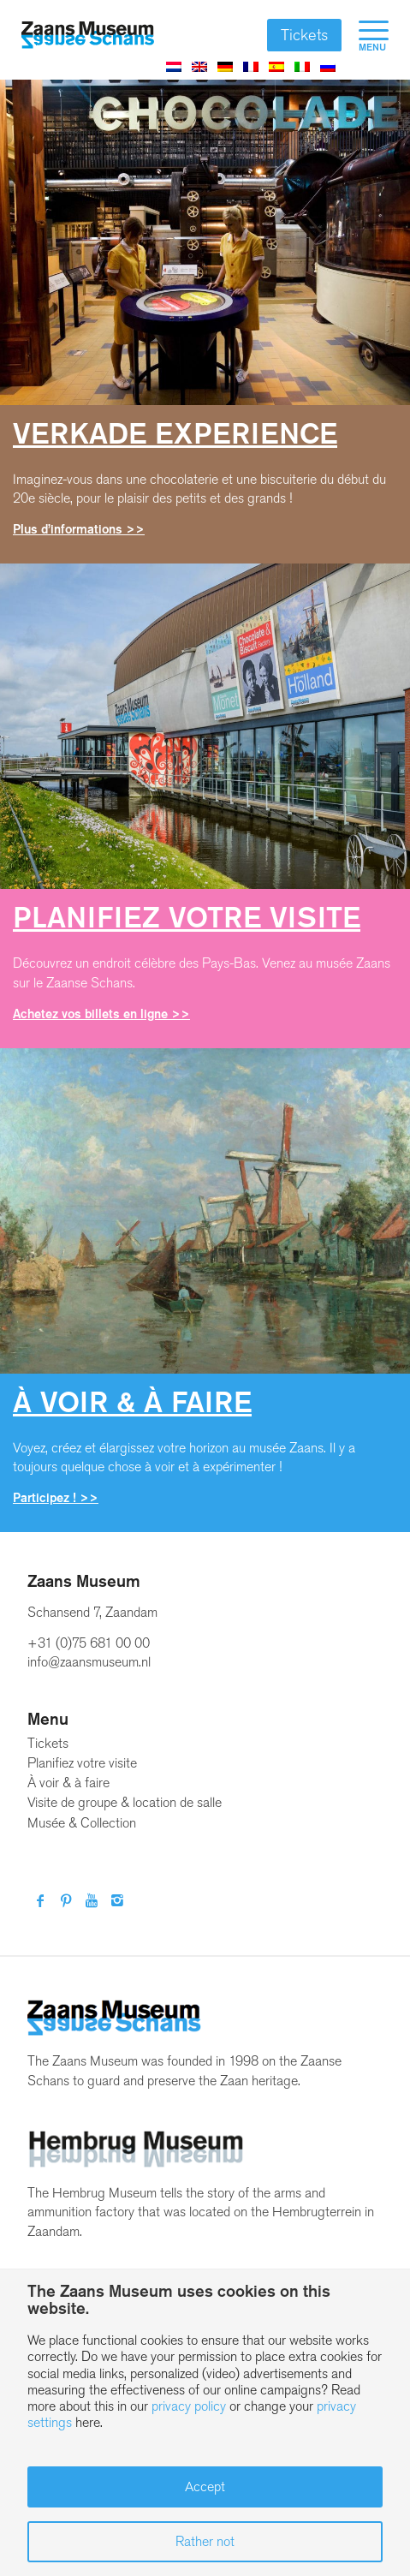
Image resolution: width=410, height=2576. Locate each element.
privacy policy (189, 2406)
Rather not (205, 2541)
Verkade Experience (175, 433)
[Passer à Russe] (328, 66)
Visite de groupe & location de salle (124, 1802)
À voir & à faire (68, 1783)
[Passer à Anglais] (199, 66)
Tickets (304, 35)
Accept (205, 2487)
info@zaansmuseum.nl (89, 1662)
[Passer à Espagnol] (276, 66)
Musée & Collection (81, 1823)
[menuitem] (365, 35)
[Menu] (365, 35)
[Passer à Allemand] (225, 66)
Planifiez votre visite (186, 917)
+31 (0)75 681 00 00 (88, 1643)
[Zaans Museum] (87, 35)
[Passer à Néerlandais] (174, 66)
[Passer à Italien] (302, 66)
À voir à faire (132, 1402)
